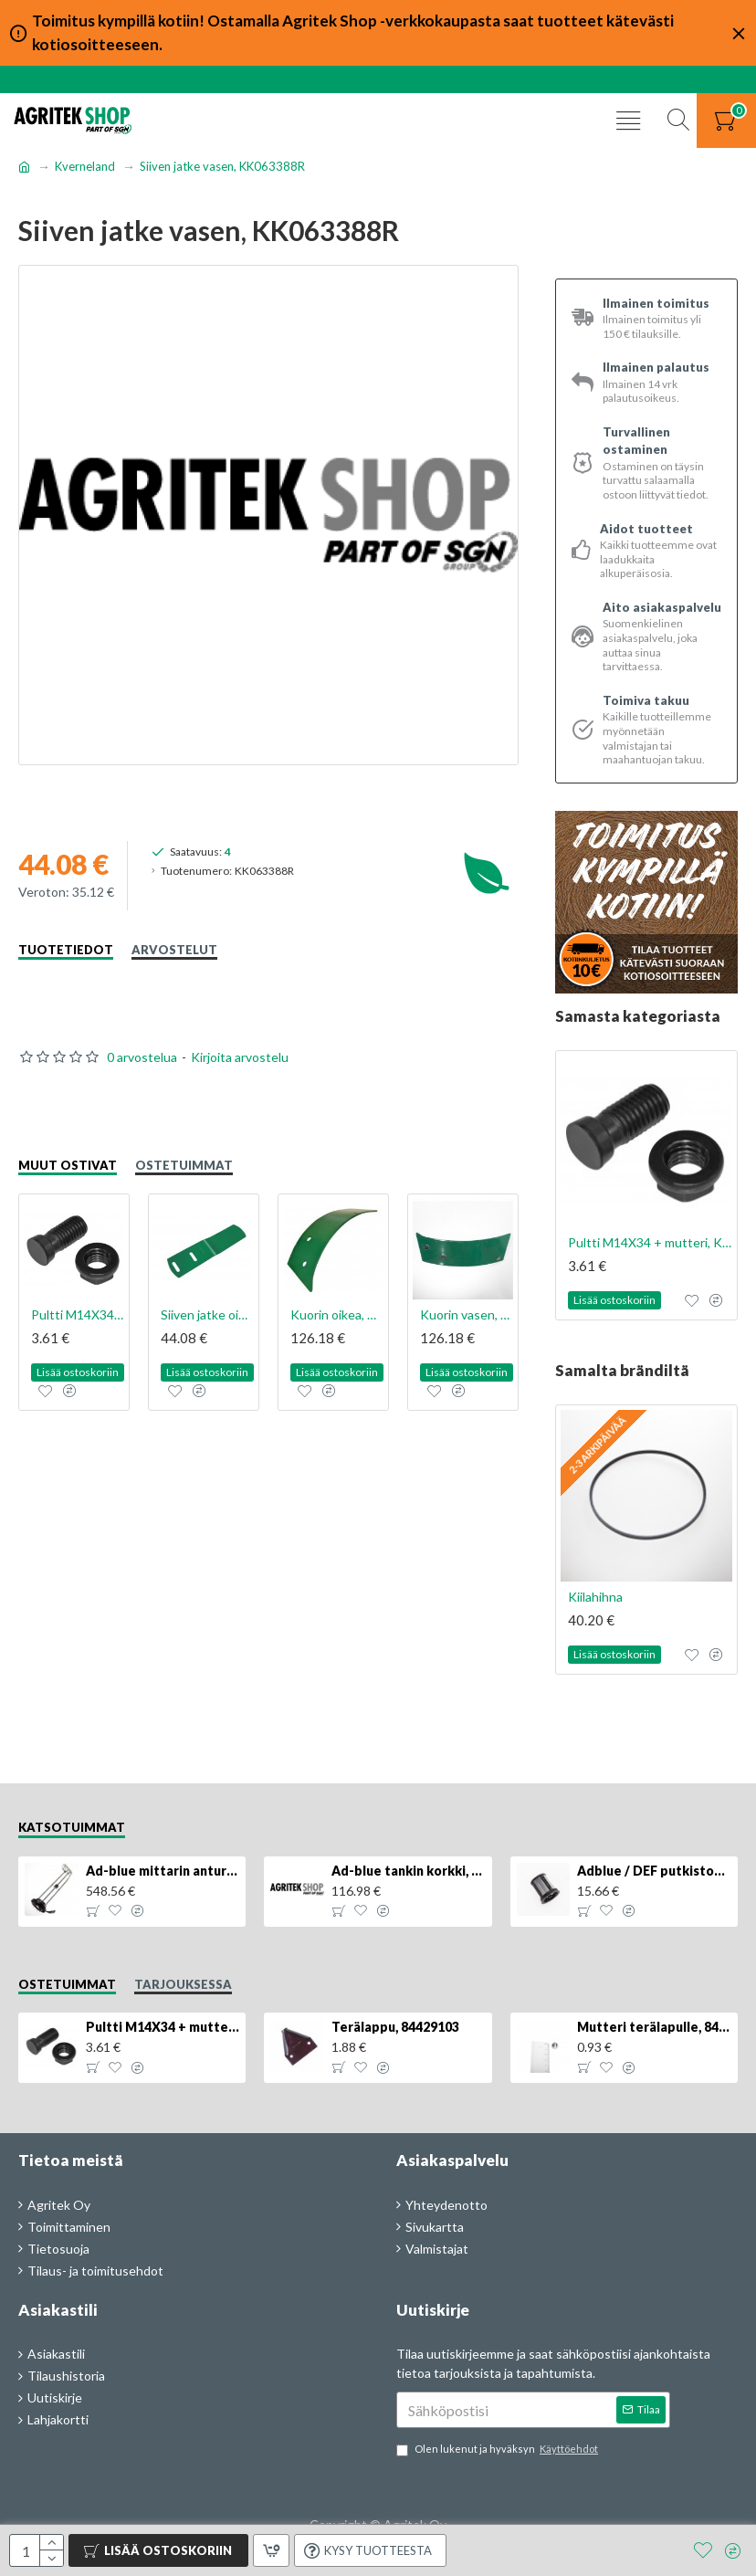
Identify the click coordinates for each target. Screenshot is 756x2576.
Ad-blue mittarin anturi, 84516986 (162, 1870)
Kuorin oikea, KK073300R (336, 1314)
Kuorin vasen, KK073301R (466, 1314)
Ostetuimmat (184, 1165)
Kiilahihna (595, 1596)
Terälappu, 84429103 (395, 2027)
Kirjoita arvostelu (240, 1057)
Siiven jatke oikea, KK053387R (207, 1314)
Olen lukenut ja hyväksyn (498, 2449)
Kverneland (85, 166)
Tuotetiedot (65, 949)
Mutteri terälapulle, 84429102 (653, 2027)
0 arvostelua (142, 1057)
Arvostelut (174, 949)
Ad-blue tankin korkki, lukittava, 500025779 (408, 1870)
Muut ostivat (67, 1165)
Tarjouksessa (183, 1984)
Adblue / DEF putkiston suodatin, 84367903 (653, 1870)
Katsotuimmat (71, 1827)
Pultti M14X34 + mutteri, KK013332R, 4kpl (77, 1314)
